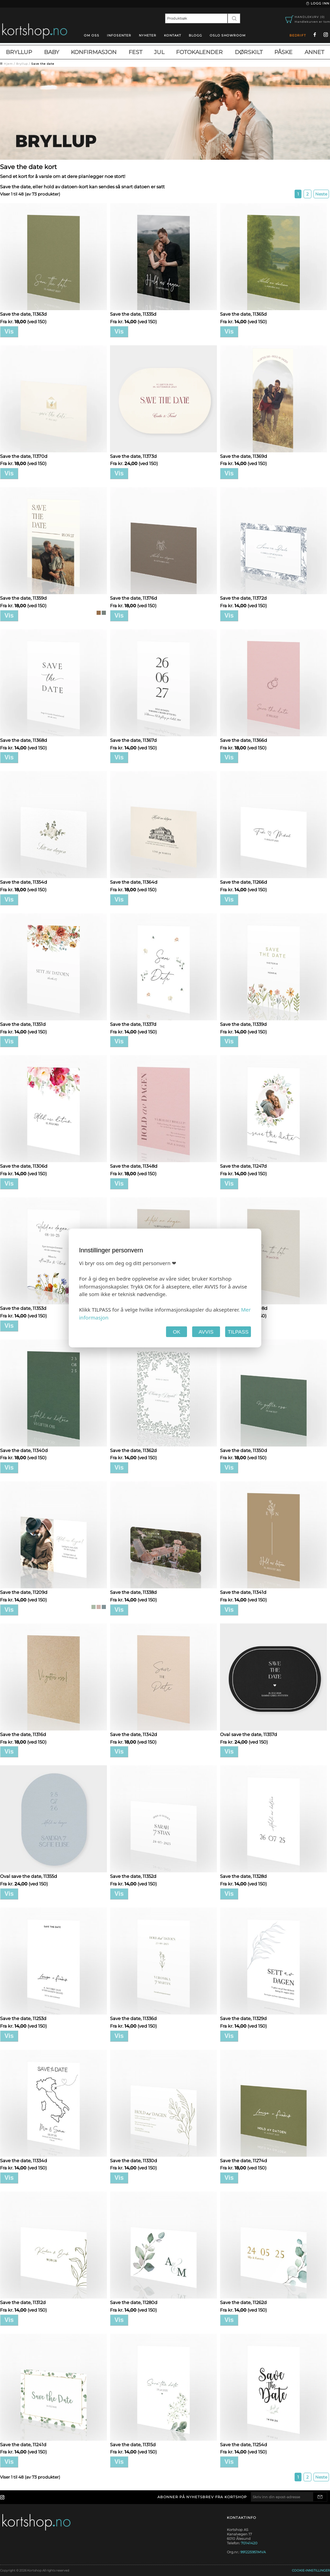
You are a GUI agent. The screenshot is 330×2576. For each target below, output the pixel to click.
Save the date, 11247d (243, 1166)
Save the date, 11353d (23, 1308)
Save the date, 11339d (243, 1024)
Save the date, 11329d (243, 2018)
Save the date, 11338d (133, 1592)
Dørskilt (249, 52)
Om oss (91, 35)
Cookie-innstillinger (311, 2570)
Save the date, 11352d (133, 1876)
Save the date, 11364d (133, 882)
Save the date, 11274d (243, 2160)
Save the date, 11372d (243, 598)
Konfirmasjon (94, 52)
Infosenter (119, 35)
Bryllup (19, 52)
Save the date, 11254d (243, 2444)
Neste (321, 194)
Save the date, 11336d (133, 2018)
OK (176, 1332)
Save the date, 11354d (23, 882)
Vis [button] (9, 331)
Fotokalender (199, 52)
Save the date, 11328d (243, 1876)
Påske (283, 52)
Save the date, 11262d (243, 2302)
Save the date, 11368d (23, 740)
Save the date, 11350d (243, 1450)
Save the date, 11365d (243, 314)
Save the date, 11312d (23, 2302)
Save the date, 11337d (133, 1024)
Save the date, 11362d (133, 1450)
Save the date (42, 63)
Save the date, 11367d (133, 740)
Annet (314, 52)
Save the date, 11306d (23, 1166)
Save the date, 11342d (133, 1734)
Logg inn (317, 3)
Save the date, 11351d (23, 1024)
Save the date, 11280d (133, 2302)
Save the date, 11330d (133, 2160)
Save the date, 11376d (133, 598)
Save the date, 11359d (23, 598)
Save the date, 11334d (23, 2160)
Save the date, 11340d (24, 1450)
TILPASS (238, 1332)
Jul (159, 52)
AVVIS (206, 1332)
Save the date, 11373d (133, 456)
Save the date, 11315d (133, 2444)
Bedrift (297, 35)
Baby (51, 52)
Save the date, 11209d (23, 1592)
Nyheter (147, 35)
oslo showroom (228, 35)
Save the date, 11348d (133, 1166)
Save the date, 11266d (243, 882)
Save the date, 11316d (23, 1734)
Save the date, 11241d (23, 2444)
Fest (135, 52)
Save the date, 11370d (23, 456)
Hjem (8, 63)
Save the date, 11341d (243, 1592)
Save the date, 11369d (243, 456)
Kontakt (172, 35)
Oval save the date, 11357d (248, 1734)
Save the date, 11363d (23, 314)
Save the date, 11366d (243, 740)
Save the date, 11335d (133, 314)
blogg (195, 35)
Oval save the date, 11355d (28, 1876)
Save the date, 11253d (23, 2018)
